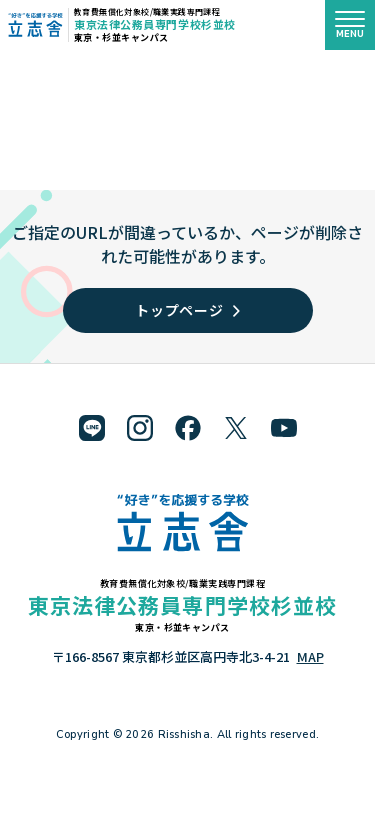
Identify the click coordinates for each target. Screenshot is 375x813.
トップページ (187, 310)
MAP (310, 656)
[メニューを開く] (350, 25)
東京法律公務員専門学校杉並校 (155, 24)
